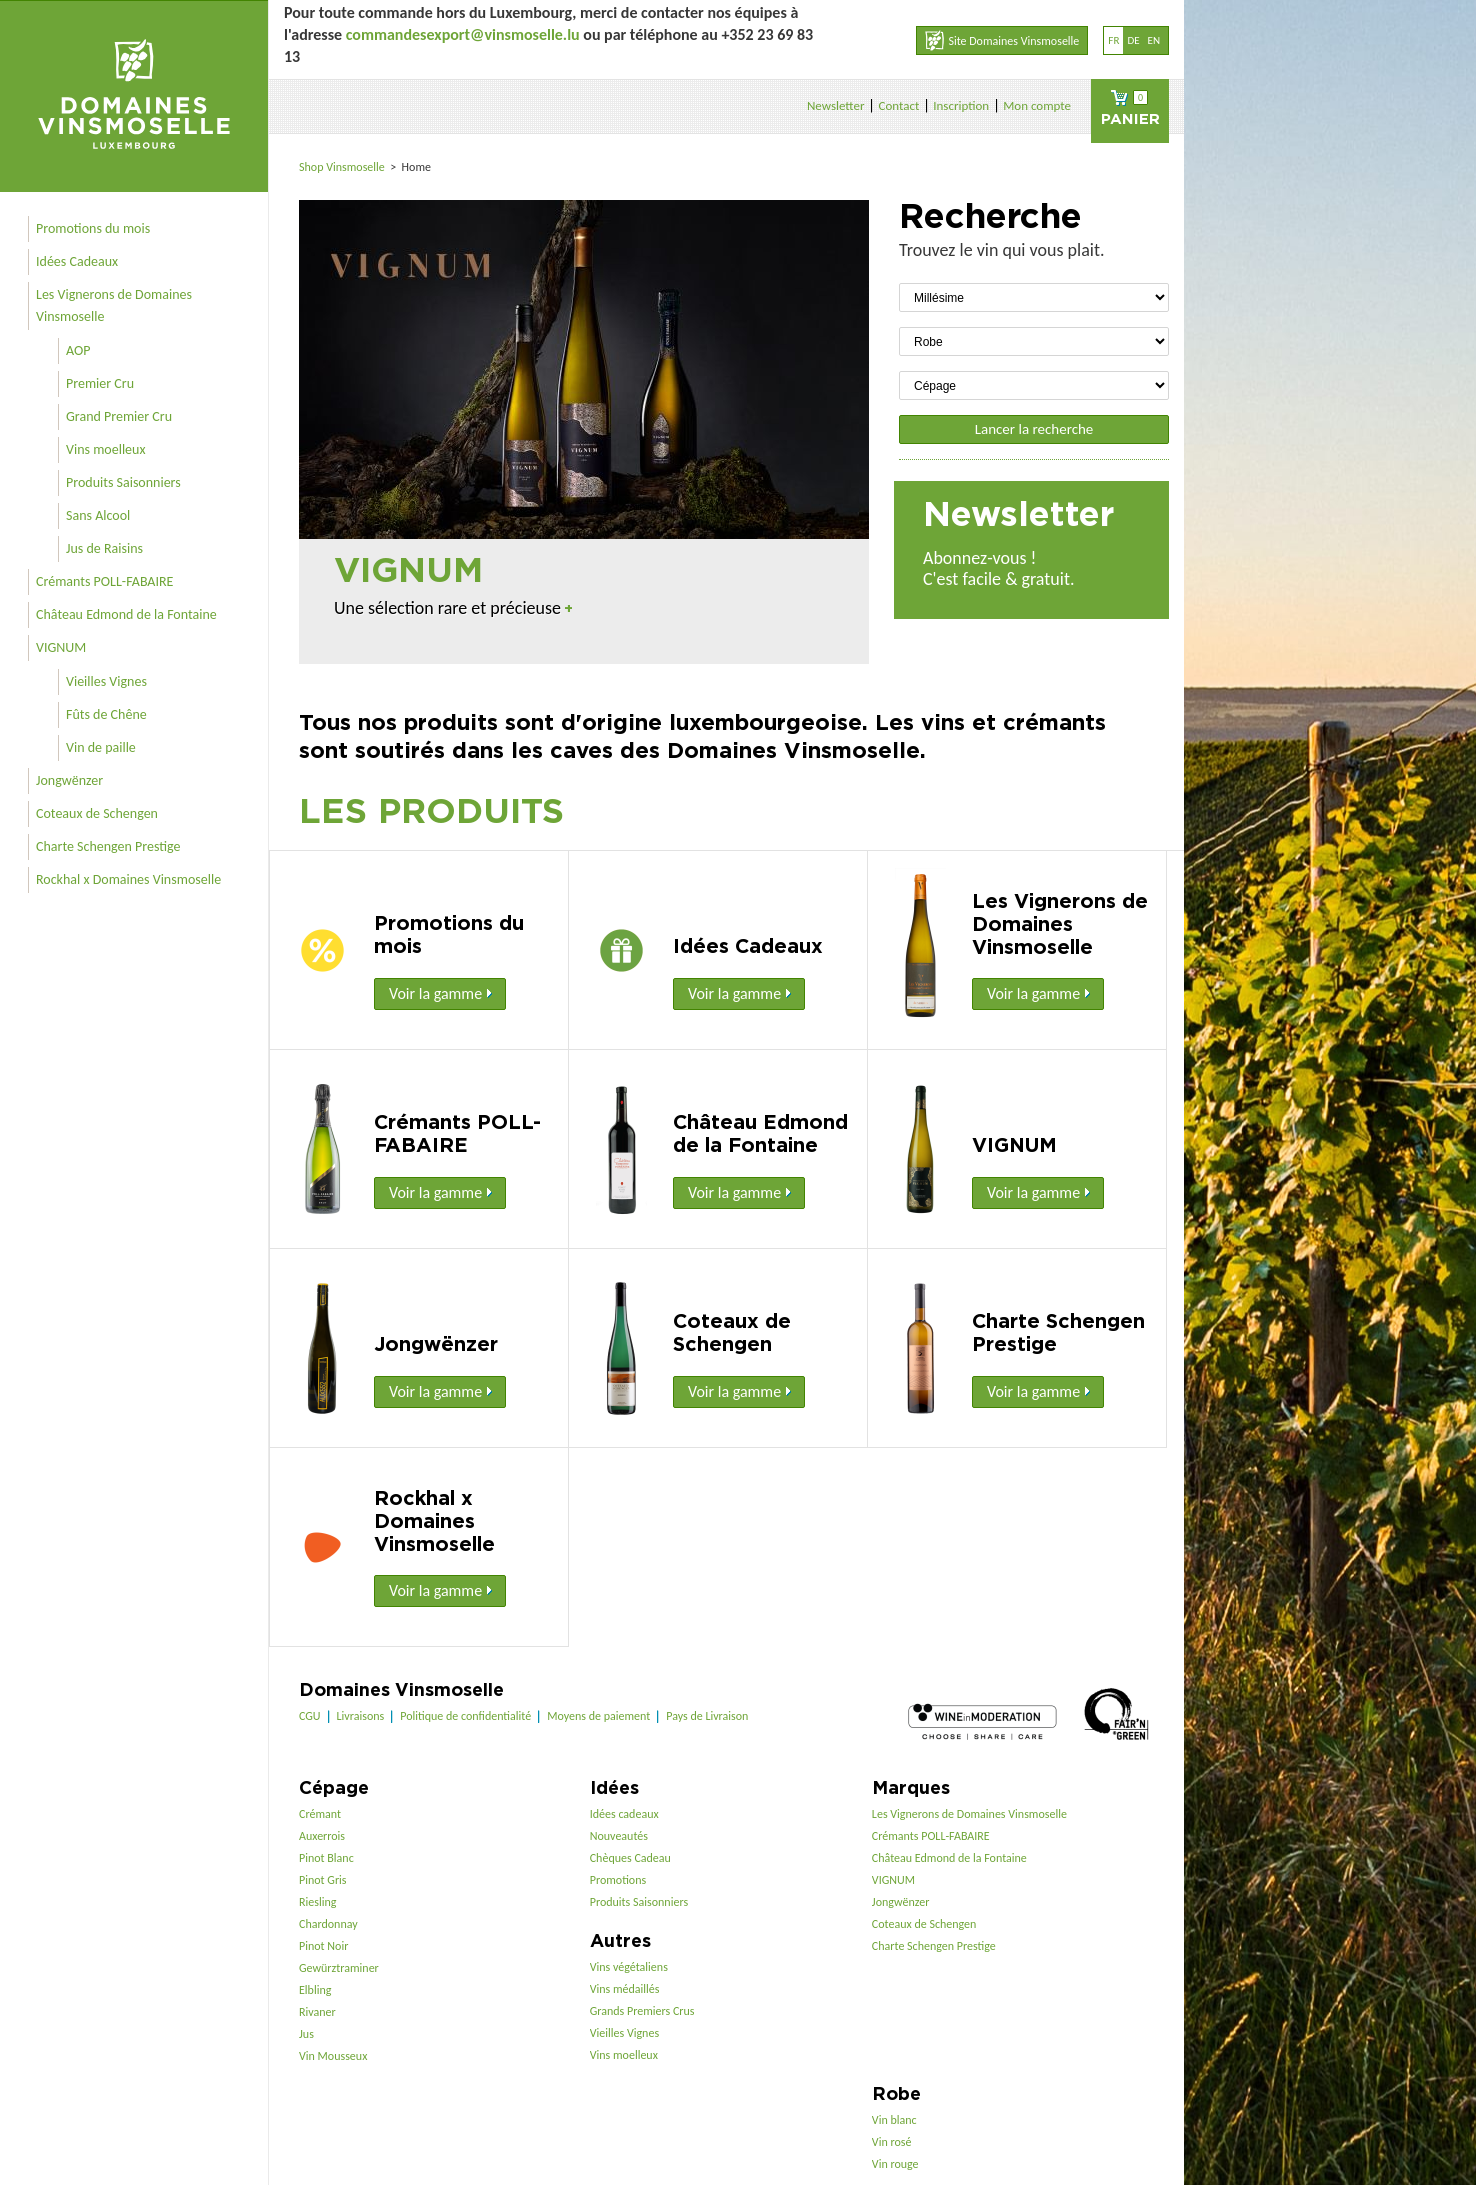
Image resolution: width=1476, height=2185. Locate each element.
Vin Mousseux (333, 2056)
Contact (898, 105)
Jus (306, 2034)
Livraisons (361, 1716)
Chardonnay (328, 1924)
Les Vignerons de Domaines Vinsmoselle (114, 305)
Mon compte (1037, 105)
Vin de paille (101, 747)
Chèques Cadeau (630, 1858)
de (1133, 40)
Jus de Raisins (104, 548)
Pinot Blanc (326, 1858)
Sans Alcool (98, 515)
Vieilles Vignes (106, 681)
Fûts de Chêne (106, 714)
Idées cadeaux (624, 1814)
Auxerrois (322, 1836)
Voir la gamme (440, 993)
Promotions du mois (93, 228)
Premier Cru (100, 383)
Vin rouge (895, 2164)
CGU (310, 1716)
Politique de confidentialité (465, 1716)
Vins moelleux (106, 449)
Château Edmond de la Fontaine (126, 614)
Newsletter (836, 105)
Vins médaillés (625, 1989)
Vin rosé (892, 2142)
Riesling (317, 1902)
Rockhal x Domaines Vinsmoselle (128, 879)
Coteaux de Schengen (97, 813)
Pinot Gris (323, 1880)
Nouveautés (619, 1836)
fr (1113, 40)
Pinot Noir (323, 1946)
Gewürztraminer (339, 1968)
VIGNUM (61, 647)
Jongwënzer (69, 780)
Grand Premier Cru (119, 416)
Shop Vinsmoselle (343, 167)
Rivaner (317, 2012)
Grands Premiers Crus (642, 2011)
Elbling (315, 1990)
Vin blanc (894, 2120)
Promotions (618, 1880)
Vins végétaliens (629, 1967)
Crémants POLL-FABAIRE (104, 581)
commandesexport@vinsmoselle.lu (463, 34)
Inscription (961, 105)
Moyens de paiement (598, 1716)
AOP (78, 350)
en (1154, 40)
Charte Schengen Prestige (108, 846)
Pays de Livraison (707, 1716)
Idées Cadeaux (77, 261)
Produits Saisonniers (123, 482)
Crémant (320, 1814)
